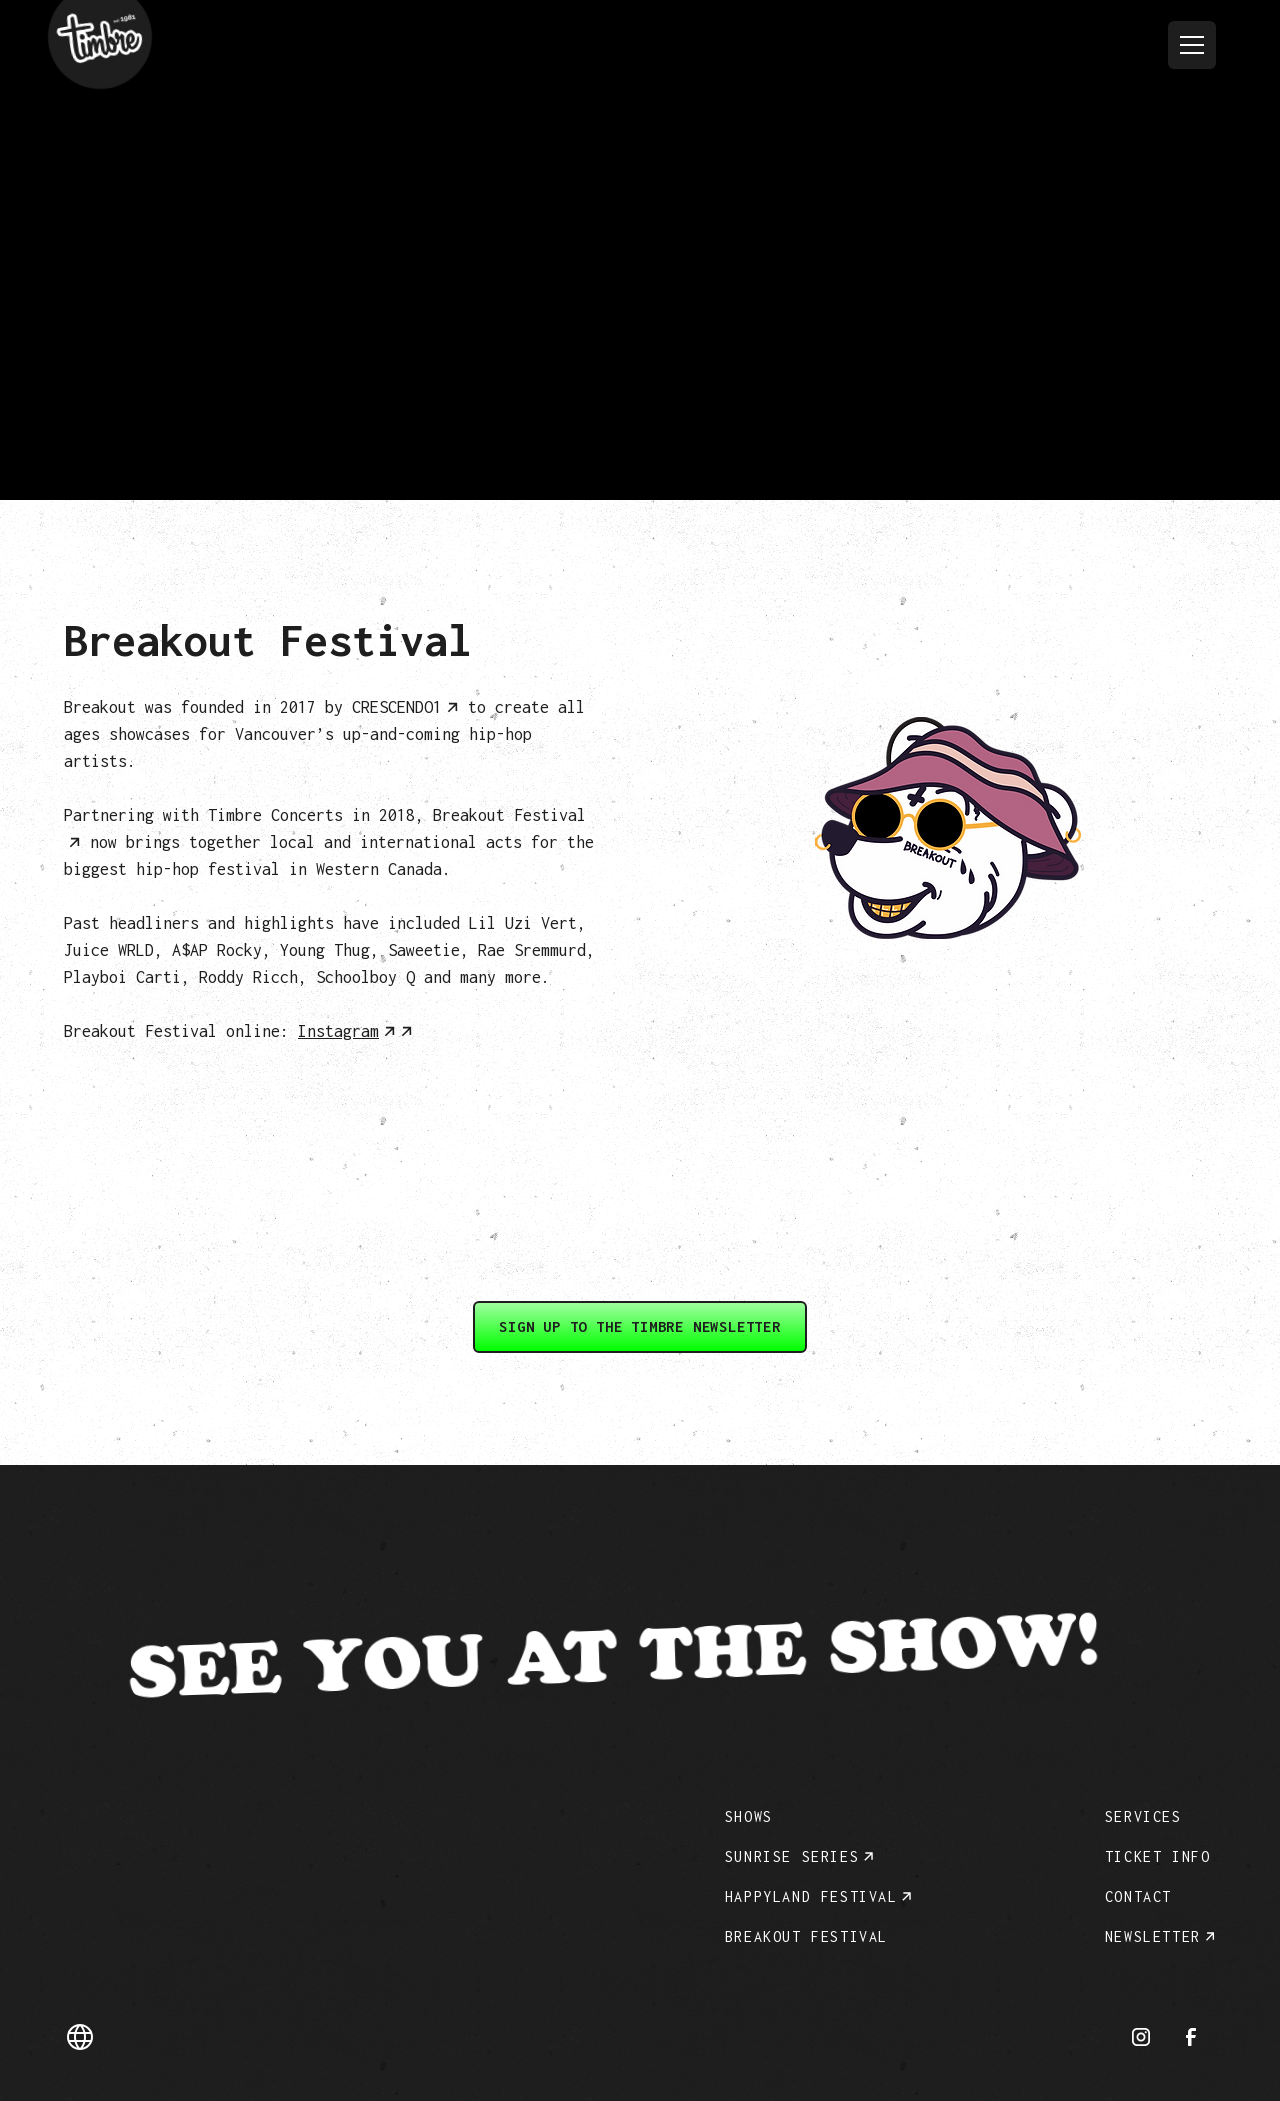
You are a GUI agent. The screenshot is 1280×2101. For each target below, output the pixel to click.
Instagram (338, 1031)
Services (1143, 1816)
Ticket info (1158, 1856)
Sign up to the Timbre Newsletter (640, 1326)
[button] (1192, 45)
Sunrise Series (792, 1856)
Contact (1138, 1896)
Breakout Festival (806, 1936)
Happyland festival (811, 1896)
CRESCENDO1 (397, 707)
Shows (749, 1816)
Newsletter (1153, 1936)
